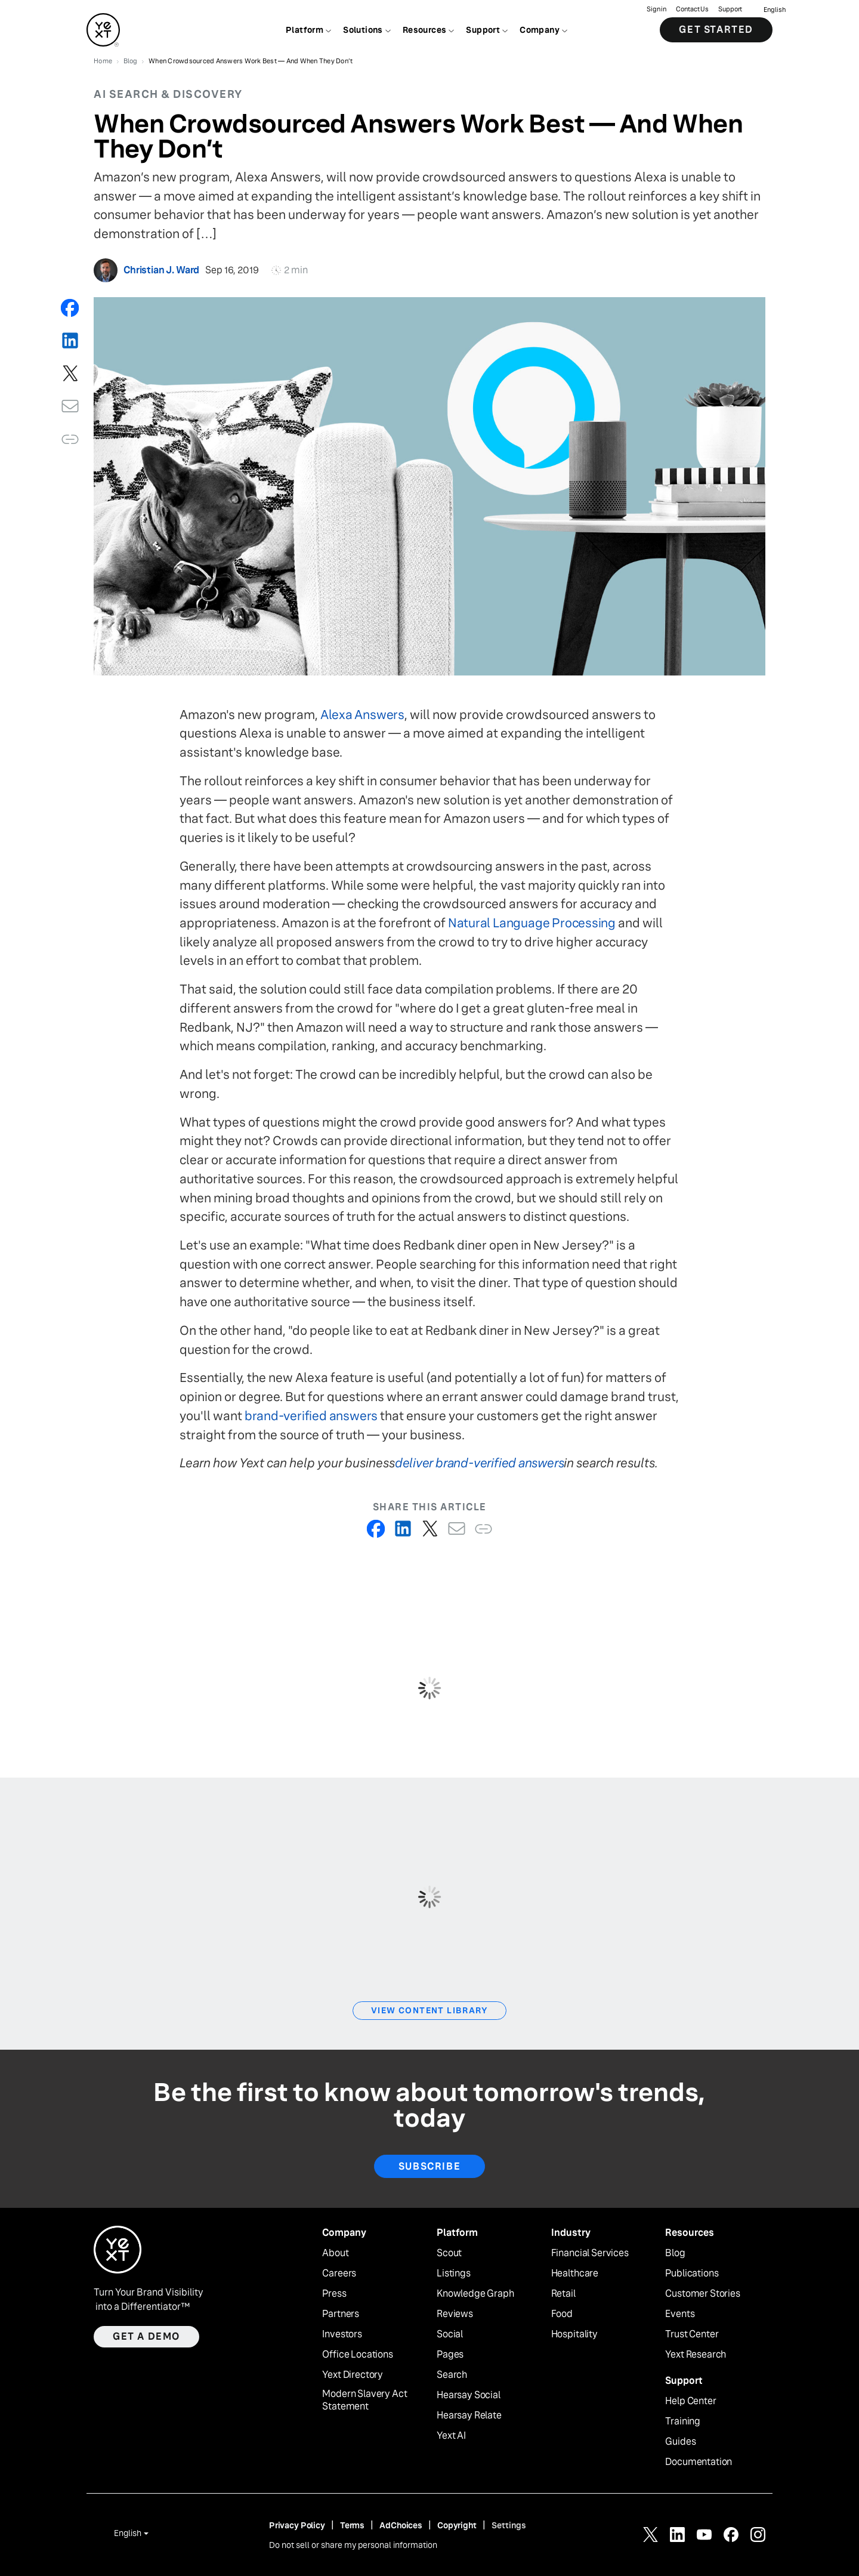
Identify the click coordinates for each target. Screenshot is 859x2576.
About (335, 2253)
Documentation (698, 2462)
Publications (691, 2273)
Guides (680, 2442)
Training (682, 2421)
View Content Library (429, 2010)
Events (679, 2314)
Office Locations (357, 2355)
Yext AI (451, 2436)
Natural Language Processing (532, 923)
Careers (339, 2273)
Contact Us (692, 9)
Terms (352, 2525)
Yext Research (695, 2355)
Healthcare (574, 2273)
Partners (340, 2314)
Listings (454, 2273)
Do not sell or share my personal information (353, 2545)
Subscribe (429, 2166)
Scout (449, 2253)
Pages (450, 2355)
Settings (509, 2525)
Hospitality (574, 2334)
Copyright (457, 2525)
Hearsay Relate (469, 2415)
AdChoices (400, 2525)
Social (450, 2334)
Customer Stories (702, 2294)
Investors (342, 2334)
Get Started (716, 29)
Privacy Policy (297, 2525)
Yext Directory (352, 2375)
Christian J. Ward (161, 270)
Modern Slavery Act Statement (364, 2400)
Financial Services (590, 2253)
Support (730, 9)
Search (452, 2375)
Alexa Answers (362, 715)
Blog (675, 2253)
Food (562, 2314)
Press (334, 2294)
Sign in (656, 9)
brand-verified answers (311, 1416)
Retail (563, 2294)
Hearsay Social (468, 2395)
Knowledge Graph (475, 2294)
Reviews (455, 2314)
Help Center (690, 2401)
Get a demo (146, 2336)
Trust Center (691, 2334)
